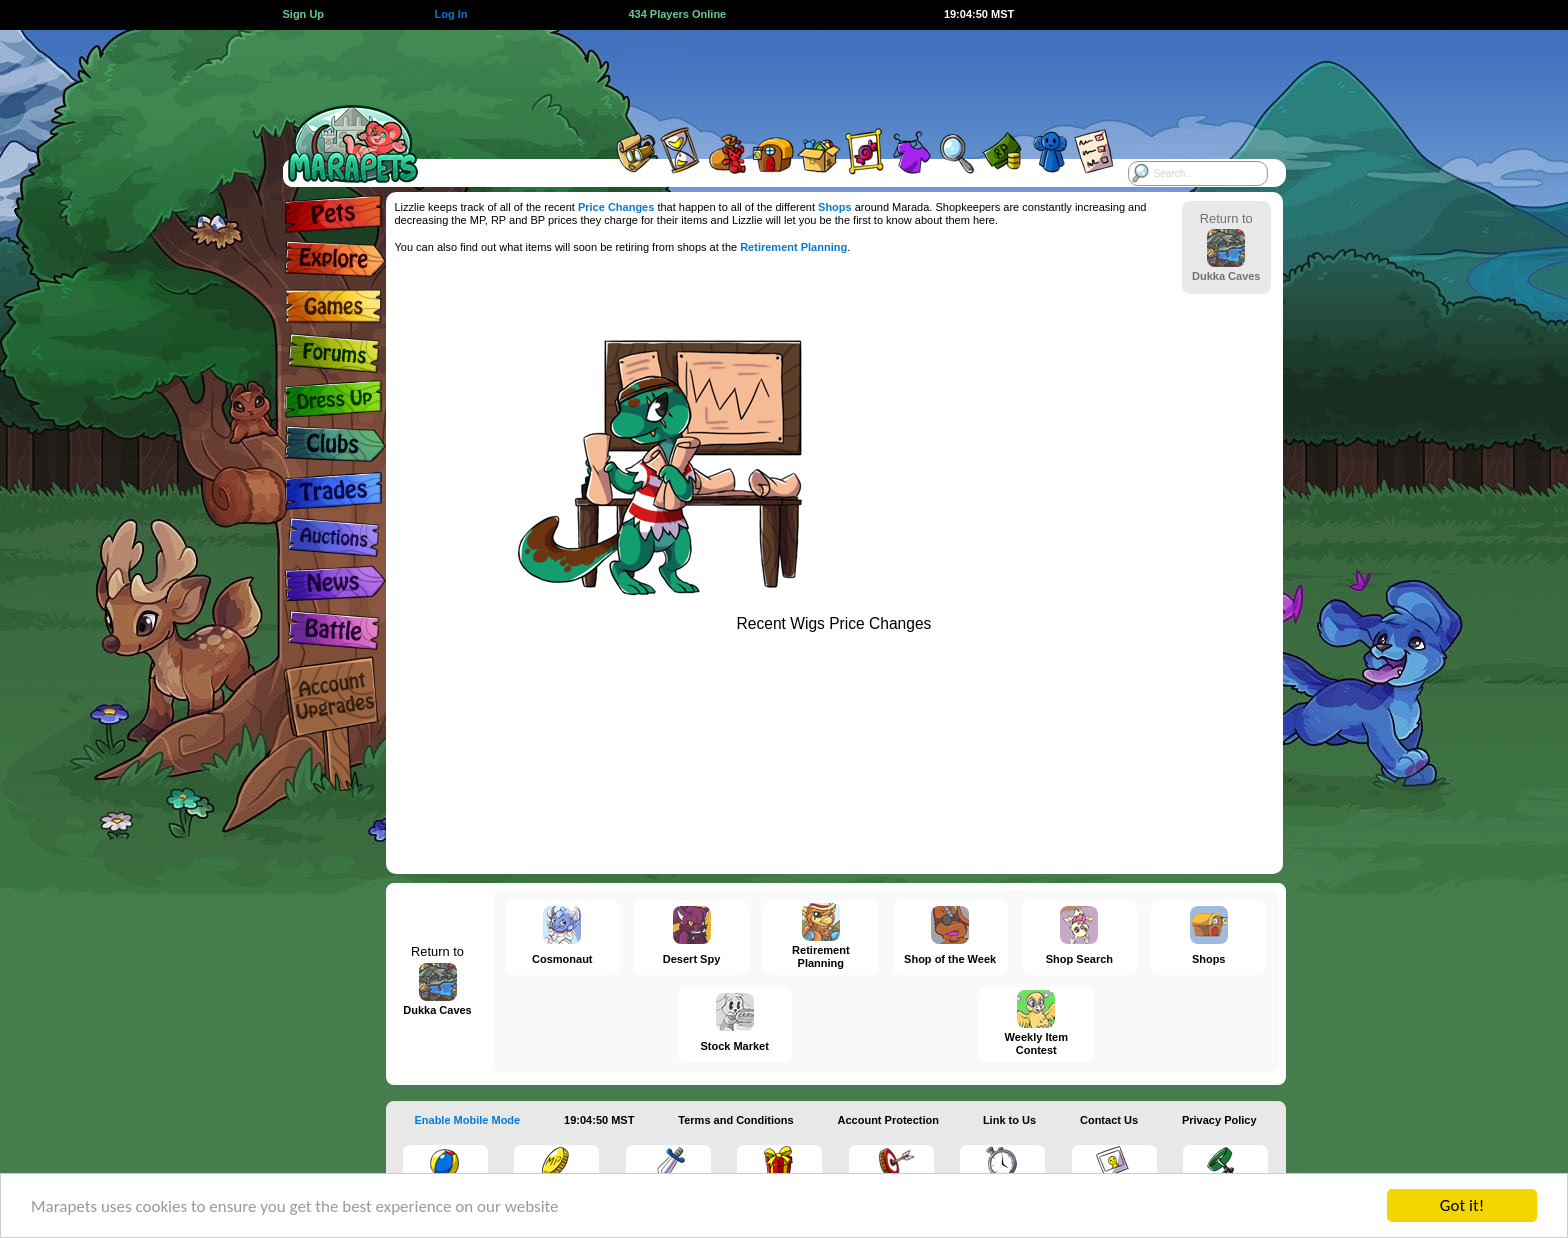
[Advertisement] (766, 75)
